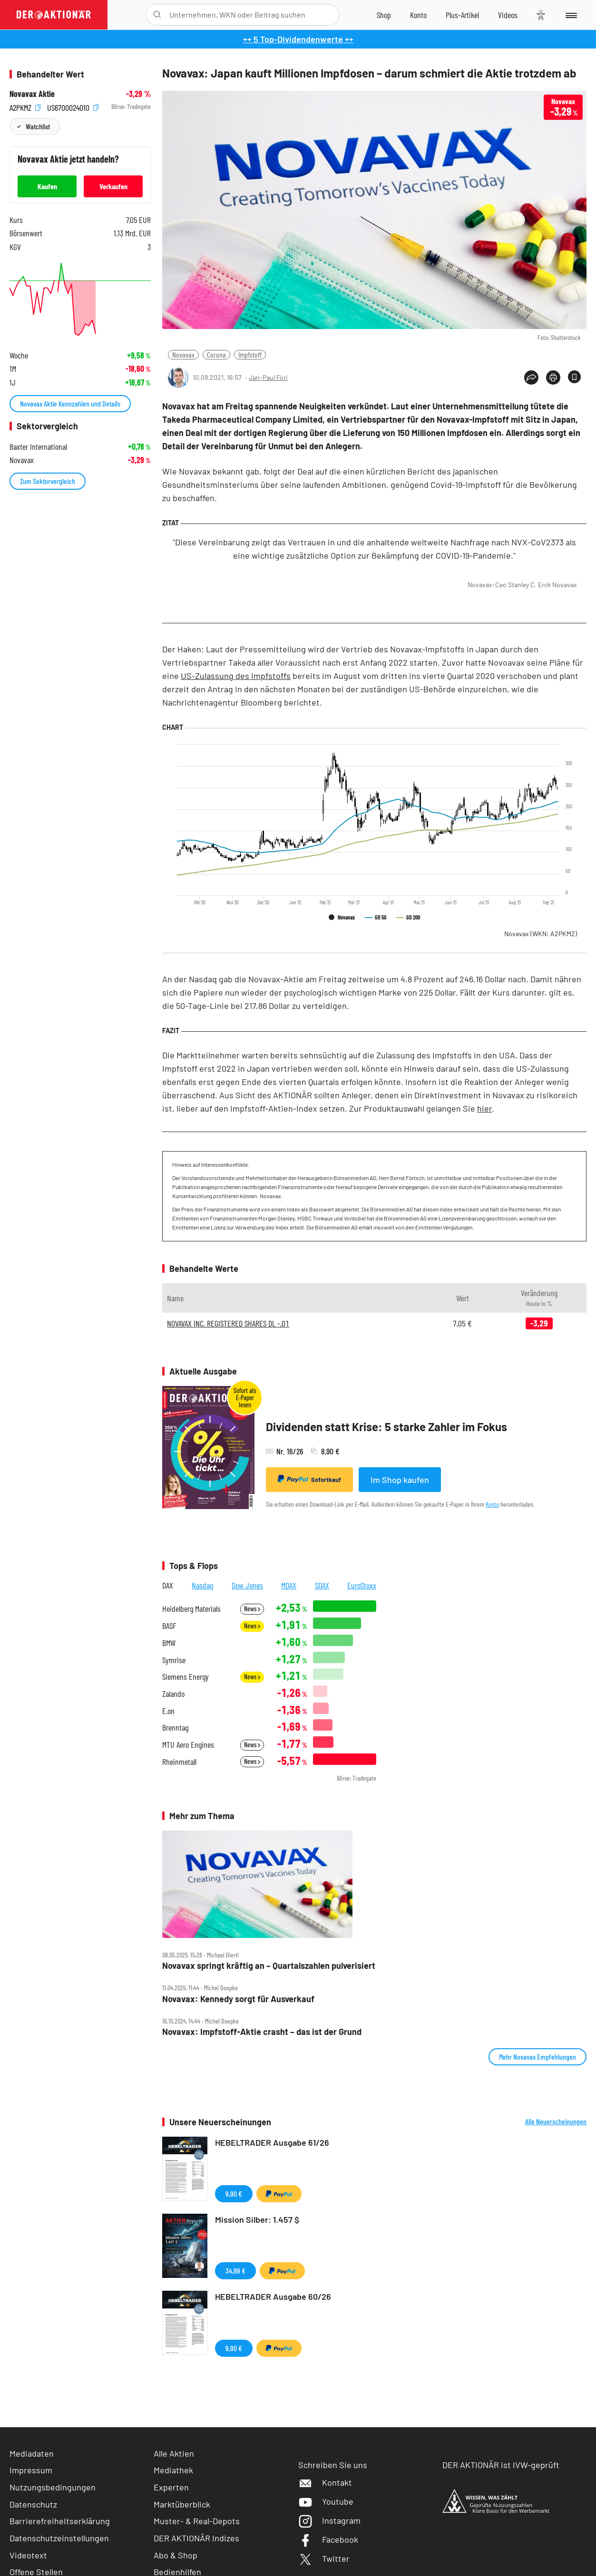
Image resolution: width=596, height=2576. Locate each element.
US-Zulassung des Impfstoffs (236, 675)
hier (484, 1108)
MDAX (288, 1585)
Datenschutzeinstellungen (59, 2538)
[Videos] (508, 14)
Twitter (324, 2558)
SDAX (322, 1585)
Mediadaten (32, 2453)
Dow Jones (247, 1585)
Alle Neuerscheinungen (555, 2121)
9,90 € (233, 2193)
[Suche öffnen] (157, 15)
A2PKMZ (25, 107)
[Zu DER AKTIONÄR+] (462, 14)
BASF (169, 1626)
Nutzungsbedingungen (53, 2487)
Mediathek (173, 2470)
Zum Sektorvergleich (47, 480)
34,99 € (235, 2270)
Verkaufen (113, 186)
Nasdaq (203, 1585)
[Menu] (570, 14)
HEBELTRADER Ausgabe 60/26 (273, 2296)
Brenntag (175, 1728)
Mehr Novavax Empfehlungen (537, 2056)
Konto (492, 1504)
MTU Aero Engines (188, 1745)
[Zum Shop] (384, 14)
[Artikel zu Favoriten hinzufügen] (574, 376)
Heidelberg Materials (191, 1609)
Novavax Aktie (32, 94)
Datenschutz (33, 2504)
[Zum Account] (418, 14)
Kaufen (47, 186)
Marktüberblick (182, 2504)
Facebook (328, 2539)
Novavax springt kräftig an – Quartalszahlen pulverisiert (268, 1966)
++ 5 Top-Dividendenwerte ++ (298, 39)
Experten (171, 2487)
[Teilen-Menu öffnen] (531, 377)
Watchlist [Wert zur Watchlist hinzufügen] (38, 126)
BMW (169, 1643)
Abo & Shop (175, 2555)
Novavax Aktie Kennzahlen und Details (70, 403)
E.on (168, 1711)
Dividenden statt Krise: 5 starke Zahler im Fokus (386, 1426)
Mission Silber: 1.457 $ (257, 2219)
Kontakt (325, 2482)
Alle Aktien (174, 2453)
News (252, 1609)
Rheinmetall (179, 1762)
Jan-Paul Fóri (268, 377)
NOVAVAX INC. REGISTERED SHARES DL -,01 (228, 1323)
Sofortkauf (309, 1479)
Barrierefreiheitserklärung (60, 2521)
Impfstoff (250, 354)
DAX (167, 1585)
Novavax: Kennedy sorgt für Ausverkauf (238, 1999)
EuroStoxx (361, 1585)
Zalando (173, 1694)
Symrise (174, 1660)
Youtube (325, 2501)
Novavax (183, 354)
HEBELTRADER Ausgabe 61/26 (272, 2142)
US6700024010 (72, 107)
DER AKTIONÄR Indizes (196, 2538)
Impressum (31, 2470)
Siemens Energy (185, 1677)
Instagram (329, 2520)
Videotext (28, 2555)
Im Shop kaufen (400, 1479)
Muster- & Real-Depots (197, 2521)
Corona (216, 354)
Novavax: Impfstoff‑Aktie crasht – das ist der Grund (262, 2032)
